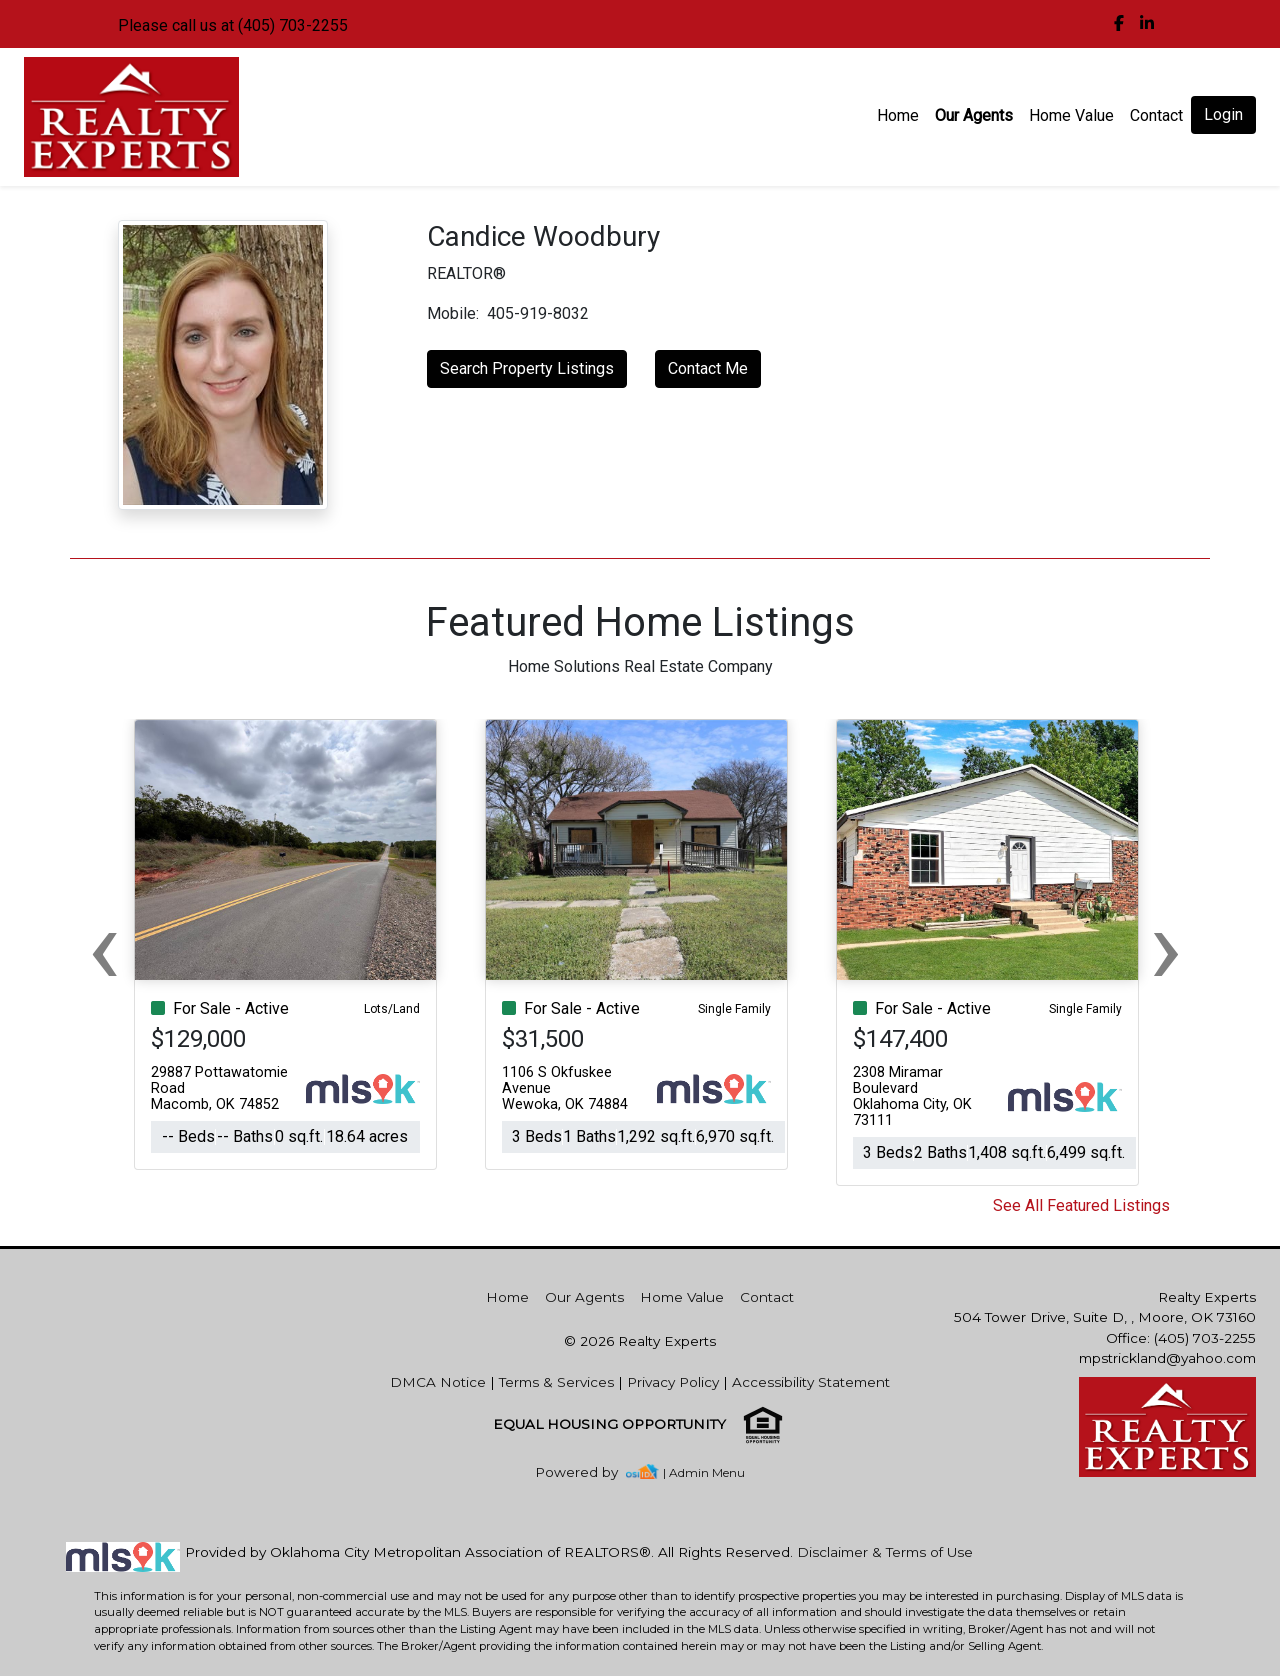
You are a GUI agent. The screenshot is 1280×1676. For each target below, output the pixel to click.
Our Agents (974, 115)
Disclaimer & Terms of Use (885, 1552)
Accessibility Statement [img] (811, 1382)
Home (898, 115)
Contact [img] (1156, 115)
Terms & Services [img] (556, 1382)
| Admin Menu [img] (704, 1472)
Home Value (1071, 115)
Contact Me (708, 368)
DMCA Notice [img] (438, 1382)
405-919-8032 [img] (538, 313)
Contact (767, 1297)
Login (1223, 114)
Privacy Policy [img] (673, 1382)
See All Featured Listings (1081, 1205)
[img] (1119, 24)
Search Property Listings (527, 368)
